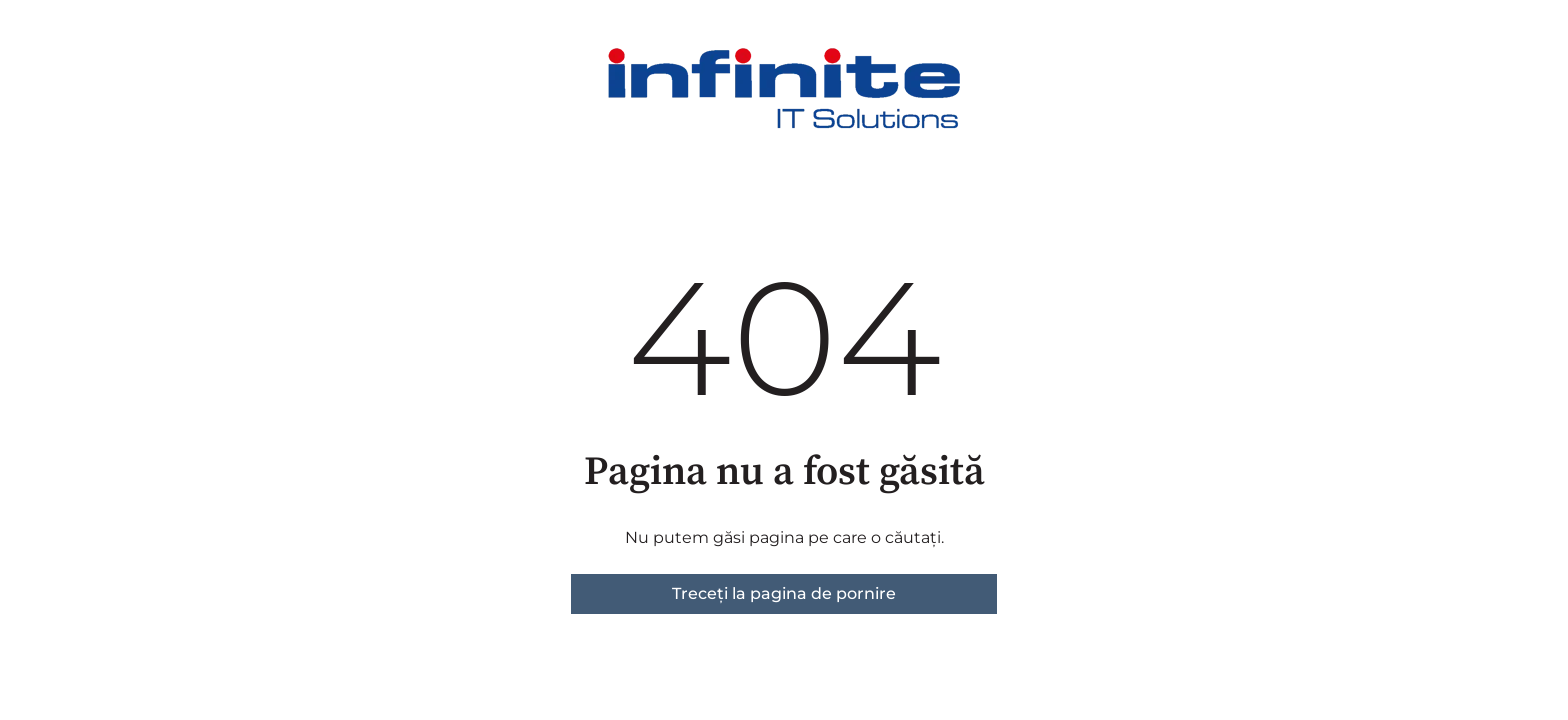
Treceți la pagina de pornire (784, 593)
